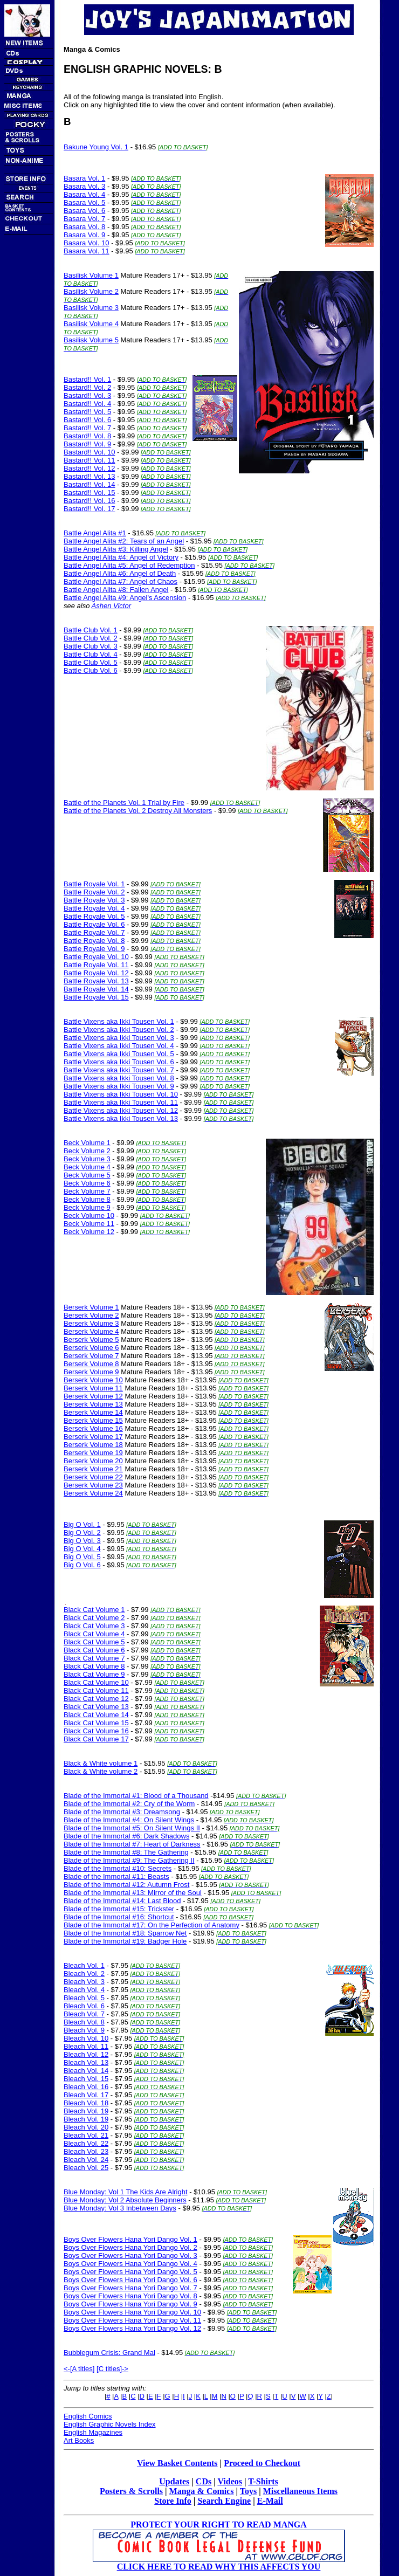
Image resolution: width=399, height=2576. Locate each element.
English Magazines (93, 2432)
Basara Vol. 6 (84, 210)
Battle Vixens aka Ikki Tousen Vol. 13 (121, 1118)
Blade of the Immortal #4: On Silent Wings (129, 1820)
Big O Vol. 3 (82, 1541)
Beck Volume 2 (87, 1151)
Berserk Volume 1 (91, 1307)
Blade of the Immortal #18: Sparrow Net (125, 1933)
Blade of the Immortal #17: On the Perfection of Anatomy (151, 1925)
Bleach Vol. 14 (86, 2071)
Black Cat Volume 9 (94, 1674)
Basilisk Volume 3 (91, 308)
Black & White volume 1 (100, 1763)
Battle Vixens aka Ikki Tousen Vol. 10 (121, 1094)
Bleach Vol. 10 (86, 2038)
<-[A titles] (79, 2369)
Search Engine (224, 2500)
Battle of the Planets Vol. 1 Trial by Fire (124, 802)
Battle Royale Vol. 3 (94, 900)
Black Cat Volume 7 (94, 1658)
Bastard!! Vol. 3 (87, 395)
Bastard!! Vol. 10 (89, 452)
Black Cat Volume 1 (94, 1610)
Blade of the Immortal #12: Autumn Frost (126, 1885)
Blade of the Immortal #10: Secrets (117, 1868)
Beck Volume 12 (89, 1232)
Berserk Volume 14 (93, 1412)
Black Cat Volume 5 (94, 1642)
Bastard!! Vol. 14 (89, 484)
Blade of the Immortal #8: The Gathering (126, 1852)
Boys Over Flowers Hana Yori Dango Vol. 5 (130, 2272)
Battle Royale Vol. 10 (96, 957)
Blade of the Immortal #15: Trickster (119, 1909)
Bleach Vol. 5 (84, 1998)
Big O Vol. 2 (82, 1532)
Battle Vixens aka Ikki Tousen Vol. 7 (119, 1070)
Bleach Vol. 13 (86, 2062)
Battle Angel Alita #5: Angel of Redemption (129, 565)
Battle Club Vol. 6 (91, 670)
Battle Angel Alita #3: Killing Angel (116, 549)
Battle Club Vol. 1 (91, 630)
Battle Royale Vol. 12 (96, 973)
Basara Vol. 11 (86, 251)
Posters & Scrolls (131, 2491)
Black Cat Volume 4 (94, 1634)
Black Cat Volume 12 (96, 1699)
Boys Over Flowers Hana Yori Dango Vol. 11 (132, 2320)
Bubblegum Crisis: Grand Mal (109, 2352)
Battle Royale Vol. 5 (94, 916)
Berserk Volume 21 (93, 1469)
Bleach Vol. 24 (86, 2159)
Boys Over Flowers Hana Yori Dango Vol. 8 (130, 2296)
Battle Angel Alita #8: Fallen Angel (116, 590)
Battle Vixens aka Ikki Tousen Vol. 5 (119, 1054)
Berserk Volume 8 (91, 1364)
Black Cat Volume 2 (94, 1618)
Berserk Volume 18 (93, 1445)
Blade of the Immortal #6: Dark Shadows (126, 1836)
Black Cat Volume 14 (96, 1715)
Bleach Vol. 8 (84, 2022)
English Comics (88, 2416)
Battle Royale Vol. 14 (96, 989)
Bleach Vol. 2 (84, 1973)
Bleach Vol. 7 (84, 2014)
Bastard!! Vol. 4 (87, 404)
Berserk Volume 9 (91, 1372)
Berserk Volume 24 (93, 1493)
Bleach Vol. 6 (84, 2006)
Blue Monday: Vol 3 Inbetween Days (120, 2208)
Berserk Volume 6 (91, 1348)
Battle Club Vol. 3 (91, 646)
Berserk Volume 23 (93, 1485)
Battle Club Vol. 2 (91, 638)
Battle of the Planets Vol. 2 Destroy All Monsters (138, 811)
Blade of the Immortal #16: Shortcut (119, 1917)
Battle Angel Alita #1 (95, 533)
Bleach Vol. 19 (86, 2111)
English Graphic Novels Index (110, 2424)
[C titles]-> (112, 2369)
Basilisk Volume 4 (91, 324)
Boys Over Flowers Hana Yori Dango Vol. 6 (130, 2280)
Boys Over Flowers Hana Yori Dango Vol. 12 (132, 2328)
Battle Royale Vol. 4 (94, 908)
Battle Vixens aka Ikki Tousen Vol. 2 (119, 1029)
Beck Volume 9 (87, 1207)
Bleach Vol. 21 (86, 2135)
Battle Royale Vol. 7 (94, 932)
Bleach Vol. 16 (86, 2087)
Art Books (79, 2440)
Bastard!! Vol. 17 (89, 509)
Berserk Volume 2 (91, 1315)
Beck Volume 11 (89, 1224)
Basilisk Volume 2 (91, 291)
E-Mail (270, 2500)
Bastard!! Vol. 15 (89, 492)
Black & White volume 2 (100, 1771)
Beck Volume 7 (87, 1191)
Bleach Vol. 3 (84, 1982)
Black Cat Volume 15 (96, 1723)
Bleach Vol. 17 (86, 2095)
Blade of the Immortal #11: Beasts (116, 1876)
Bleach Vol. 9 (84, 2030)
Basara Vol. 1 (84, 178)
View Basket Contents (177, 2463)
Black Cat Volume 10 (96, 1682)
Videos (229, 2481)
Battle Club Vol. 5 (91, 662)
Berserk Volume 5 (91, 1339)
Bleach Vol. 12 (86, 2054)
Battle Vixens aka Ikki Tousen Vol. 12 (121, 1110)
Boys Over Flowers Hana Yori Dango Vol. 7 (130, 2288)
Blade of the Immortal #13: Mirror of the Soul (133, 1893)
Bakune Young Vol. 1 (96, 147)
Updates (174, 2481)
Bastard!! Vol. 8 (87, 436)
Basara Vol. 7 (84, 219)
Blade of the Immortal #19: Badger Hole (125, 1941)
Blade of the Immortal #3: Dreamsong (122, 1812)
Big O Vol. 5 (82, 1557)
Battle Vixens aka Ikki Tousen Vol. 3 (119, 1038)
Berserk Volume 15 (93, 1420)
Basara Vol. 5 (84, 202)
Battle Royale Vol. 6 (94, 924)
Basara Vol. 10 (86, 243)
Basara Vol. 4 (84, 194)
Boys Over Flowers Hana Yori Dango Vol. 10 (132, 2312)
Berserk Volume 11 (93, 1388)
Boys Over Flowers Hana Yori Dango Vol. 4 (130, 2264)
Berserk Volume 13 (93, 1404)
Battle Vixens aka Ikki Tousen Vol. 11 (121, 1102)
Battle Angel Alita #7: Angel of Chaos (120, 581)
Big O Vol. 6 (82, 1565)
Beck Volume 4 (87, 1167)
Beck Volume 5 (87, 1175)
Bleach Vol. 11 (86, 2046)
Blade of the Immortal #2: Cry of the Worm (129, 1804)
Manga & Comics (201, 2491)
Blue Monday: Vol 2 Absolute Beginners (125, 2200)
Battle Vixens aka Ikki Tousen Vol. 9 (119, 1086)
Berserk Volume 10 (93, 1380)
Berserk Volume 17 (93, 1436)
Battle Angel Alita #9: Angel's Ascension (125, 598)
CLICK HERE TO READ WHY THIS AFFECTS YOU (219, 2566)
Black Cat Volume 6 (94, 1650)
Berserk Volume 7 (91, 1356)
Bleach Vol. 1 (84, 1965)
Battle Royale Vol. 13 (96, 981)
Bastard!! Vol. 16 (89, 501)
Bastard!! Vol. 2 (87, 387)
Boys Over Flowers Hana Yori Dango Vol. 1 (130, 2239)
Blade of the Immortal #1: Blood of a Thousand (136, 1796)
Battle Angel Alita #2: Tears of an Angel (124, 541)
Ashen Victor (111, 606)
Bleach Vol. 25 (86, 2168)
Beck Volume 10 (89, 1215)
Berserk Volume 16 (93, 1428)
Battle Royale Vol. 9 (94, 949)
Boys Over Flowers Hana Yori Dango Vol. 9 (130, 2304)
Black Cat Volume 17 (96, 1739)
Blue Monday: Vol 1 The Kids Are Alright (126, 2192)
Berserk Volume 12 (93, 1396)
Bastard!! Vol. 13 (89, 476)
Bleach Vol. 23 (86, 2151)
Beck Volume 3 (87, 1159)
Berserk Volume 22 (93, 1477)
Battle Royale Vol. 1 (94, 884)
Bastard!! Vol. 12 (89, 468)
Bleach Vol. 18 (86, 2103)
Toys (248, 2491)
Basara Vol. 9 (84, 235)
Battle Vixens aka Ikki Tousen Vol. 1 (119, 1021)
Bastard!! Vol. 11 (89, 460)
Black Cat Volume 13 (96, 1707)
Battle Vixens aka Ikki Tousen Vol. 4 (119, 1046)
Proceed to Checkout (262, 2463)
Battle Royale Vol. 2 (94, 892)
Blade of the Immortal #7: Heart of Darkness (132, 1844)
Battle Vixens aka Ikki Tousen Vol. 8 (119, 1078)
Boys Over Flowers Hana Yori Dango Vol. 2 (130, 2247)
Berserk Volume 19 (93, 1453)
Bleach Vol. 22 (86, 2143)
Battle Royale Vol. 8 (94, 940)
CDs (203, 2481)
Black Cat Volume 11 (96, 1690)
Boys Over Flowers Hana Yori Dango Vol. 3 (130, 2255)
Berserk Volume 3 (91, 1323)
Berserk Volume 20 (93, 1461)
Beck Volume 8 (87, 1199)
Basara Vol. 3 (84, 186)
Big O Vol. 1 (82, 1524)
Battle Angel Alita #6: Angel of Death (120, 573)
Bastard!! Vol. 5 (87, 412)
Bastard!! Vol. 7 (87, 428)
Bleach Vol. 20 (86, 2127)
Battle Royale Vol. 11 (96, 965)
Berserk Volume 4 (91, 1331)
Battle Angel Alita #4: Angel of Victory (121, 557)
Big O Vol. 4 (82, 1549)
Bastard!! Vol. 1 (87, 379)
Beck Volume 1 (87, 1143)
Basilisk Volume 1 (91, 275)
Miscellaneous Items (300, 2491)
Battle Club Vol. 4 (91, 654)
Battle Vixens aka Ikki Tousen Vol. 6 (119, 1062)
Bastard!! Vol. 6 (87, 420)
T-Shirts (263, 2481)
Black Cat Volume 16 (96, 1731)
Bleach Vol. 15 (86, 2079)
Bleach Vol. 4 (84, 1990)
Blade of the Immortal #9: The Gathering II (129, 1860)
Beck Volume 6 (87, 1183)
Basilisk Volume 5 (91, 340)
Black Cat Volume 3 (94, 1626)
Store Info (172, 2500)
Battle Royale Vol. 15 (96, 997)
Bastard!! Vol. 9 (87, 444)
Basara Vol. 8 (84, 227)
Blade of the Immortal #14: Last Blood (122, 1901)
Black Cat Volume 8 (94, 1666)
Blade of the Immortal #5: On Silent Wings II (132, 1828)
